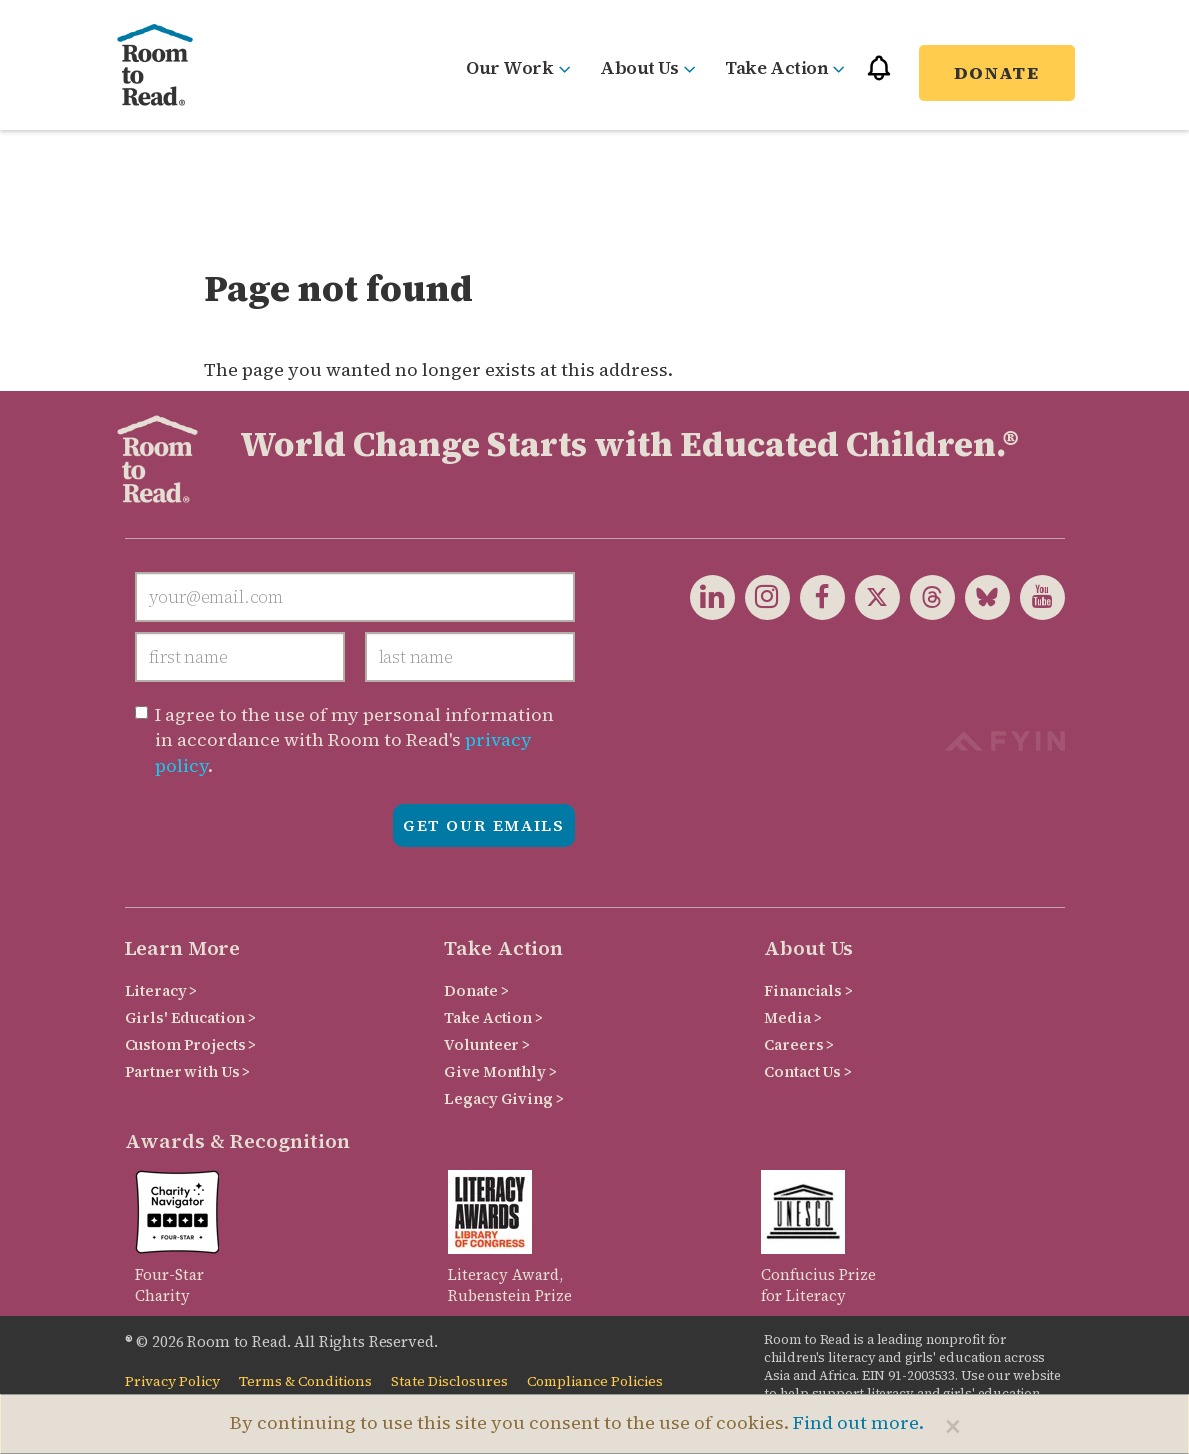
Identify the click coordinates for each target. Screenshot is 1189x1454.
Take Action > (493, 1017)
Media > (792, 1017)
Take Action (785, 67)
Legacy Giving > (503, 1098)
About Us (647, 67)
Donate (997, 72)
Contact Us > (807, 1071)
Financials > (808, 990)
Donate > (476, 990)
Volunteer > (486, 1044)
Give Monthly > (500, 1071)
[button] (879, 76)
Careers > (799, 1044)
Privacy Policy (172, 1381)
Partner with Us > (188, 1071)
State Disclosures (449, 1381)
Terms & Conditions (305, 1381)
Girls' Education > (190, 1017)
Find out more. (858, 1422)
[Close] (953, 1426)
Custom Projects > (191, 1044)
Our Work (518, 67)
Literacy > (161, 990)
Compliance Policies (595, 1381)
